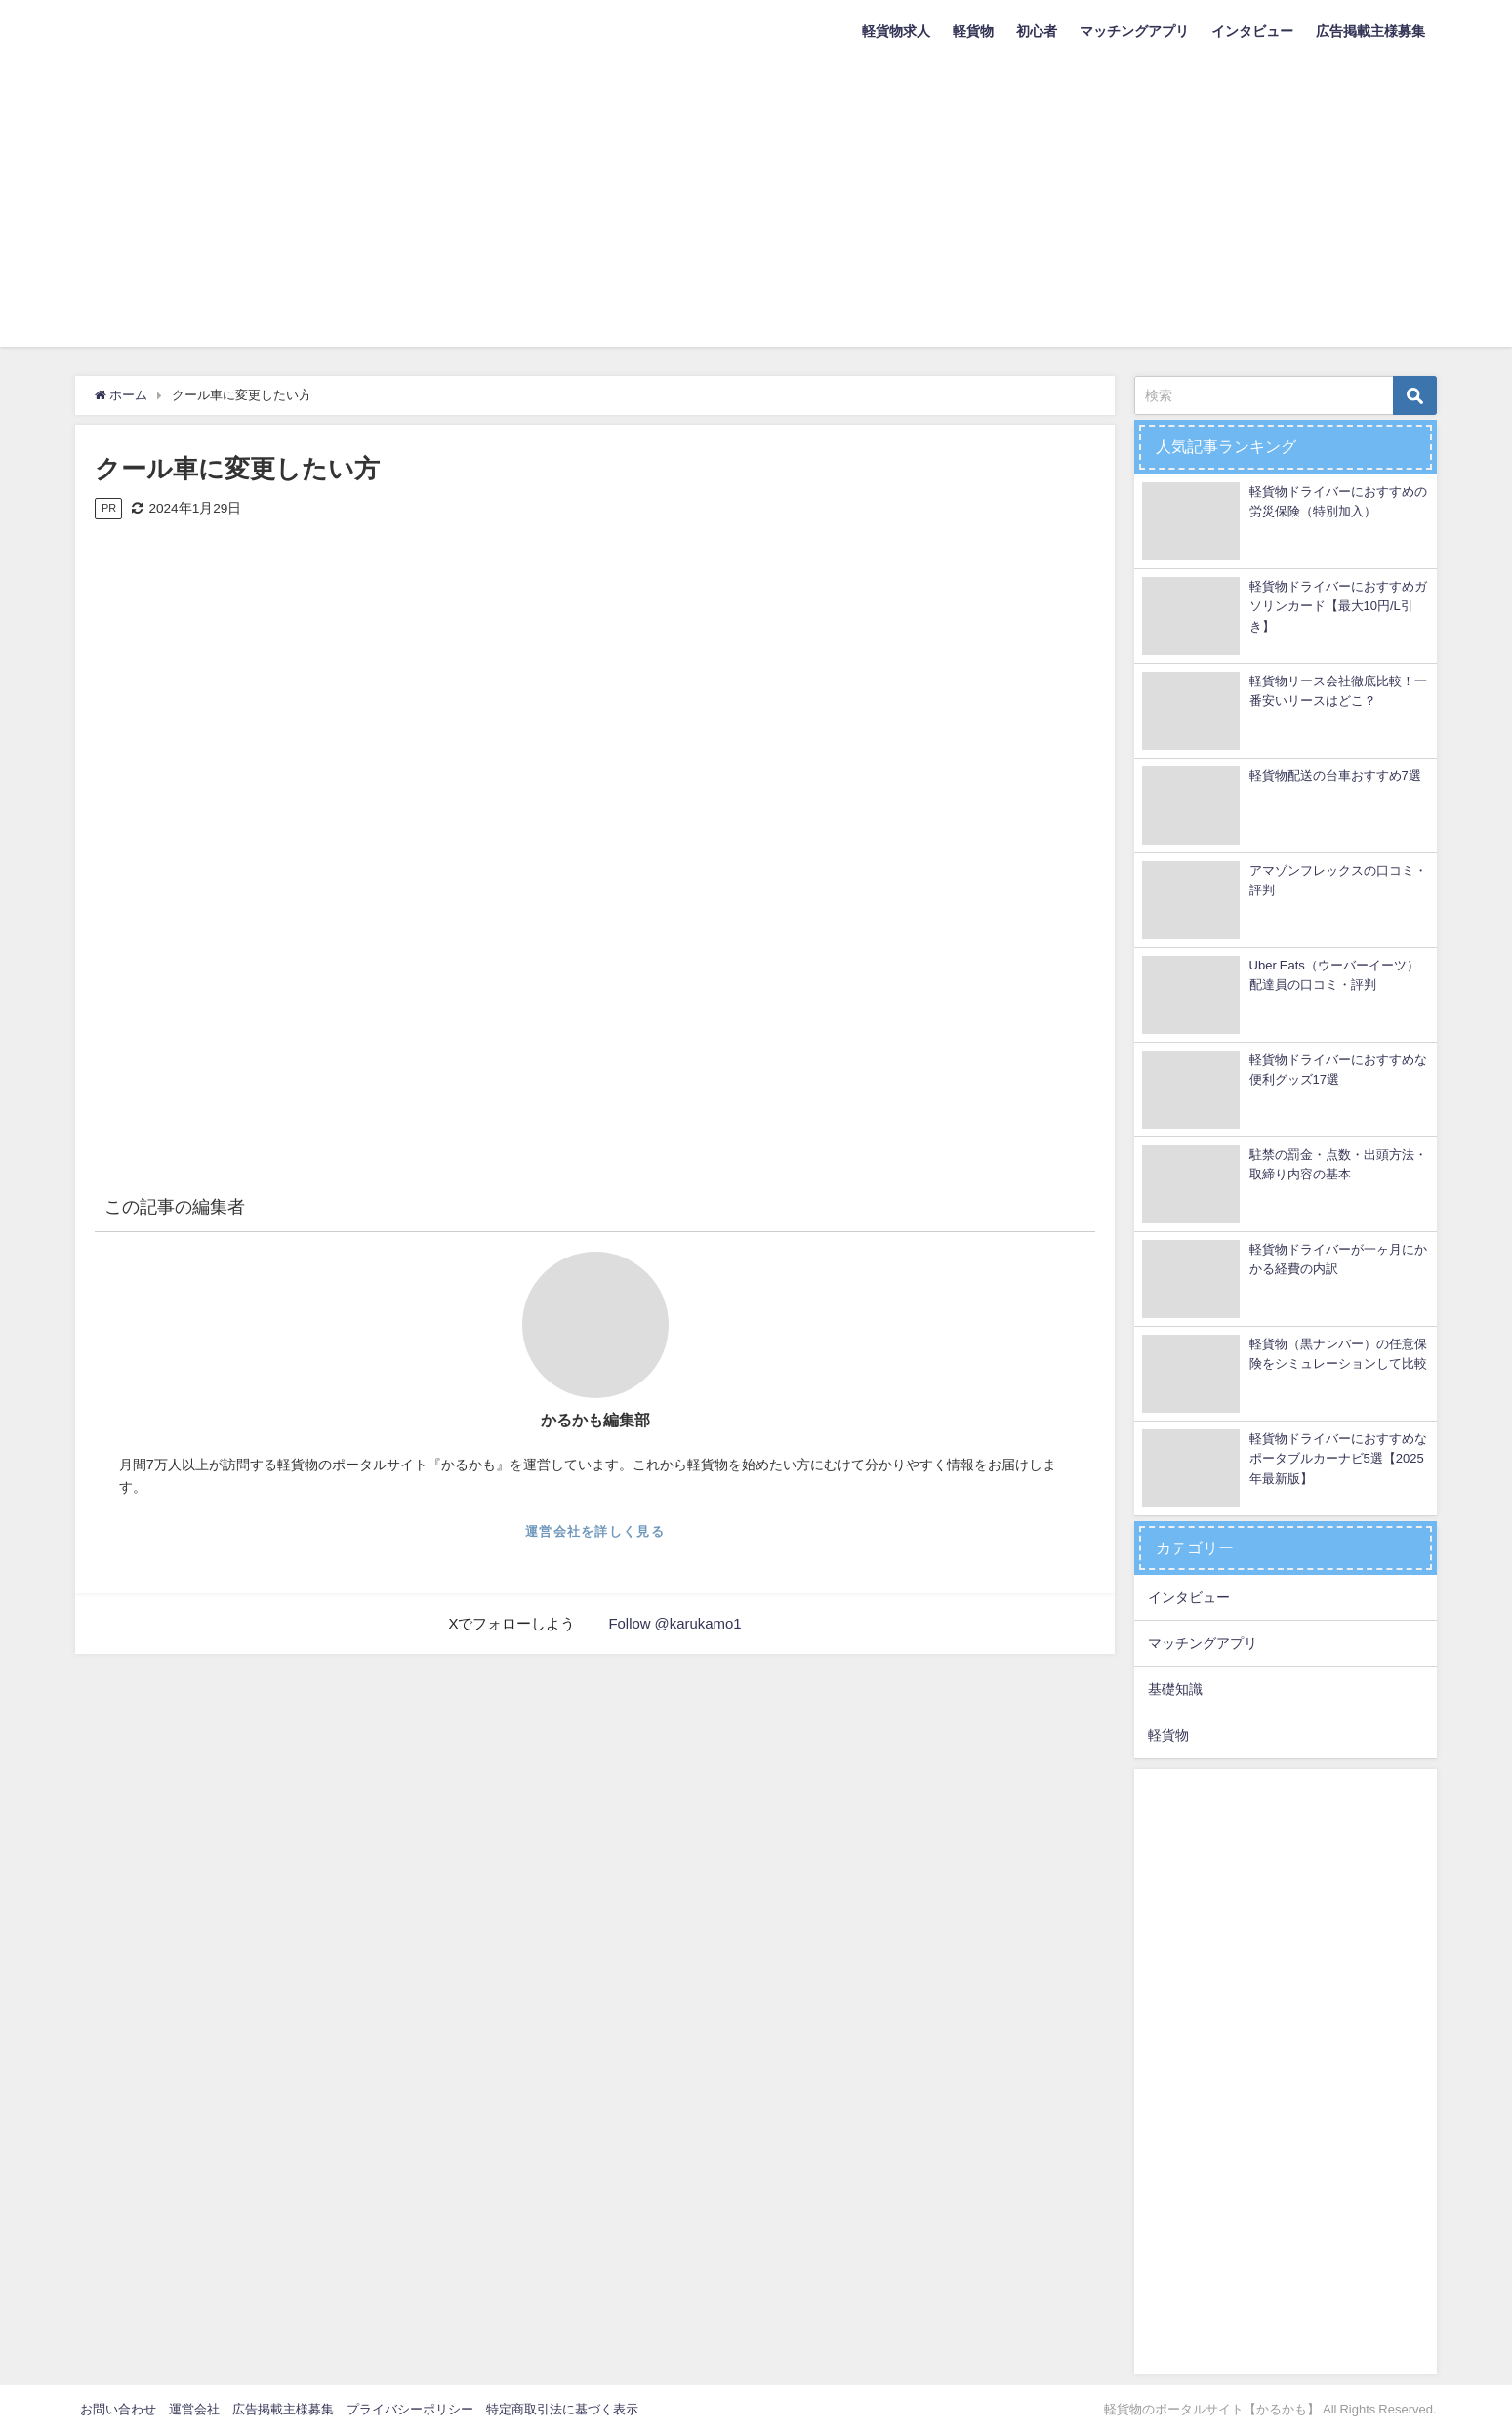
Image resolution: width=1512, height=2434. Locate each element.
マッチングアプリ (1134, 31)
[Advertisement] (756, 210)
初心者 (1036, 31)
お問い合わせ (118, 2409)
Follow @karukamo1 (675, 1623)
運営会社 (194, 2409)
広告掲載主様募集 (1370, 31)
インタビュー (1252, 31)
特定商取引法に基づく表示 (562, 2409)
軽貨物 (973, 31)
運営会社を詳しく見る (595, 1531)
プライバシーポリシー (410, 2409)
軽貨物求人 (896, 31)
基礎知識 (1175, 1689)
